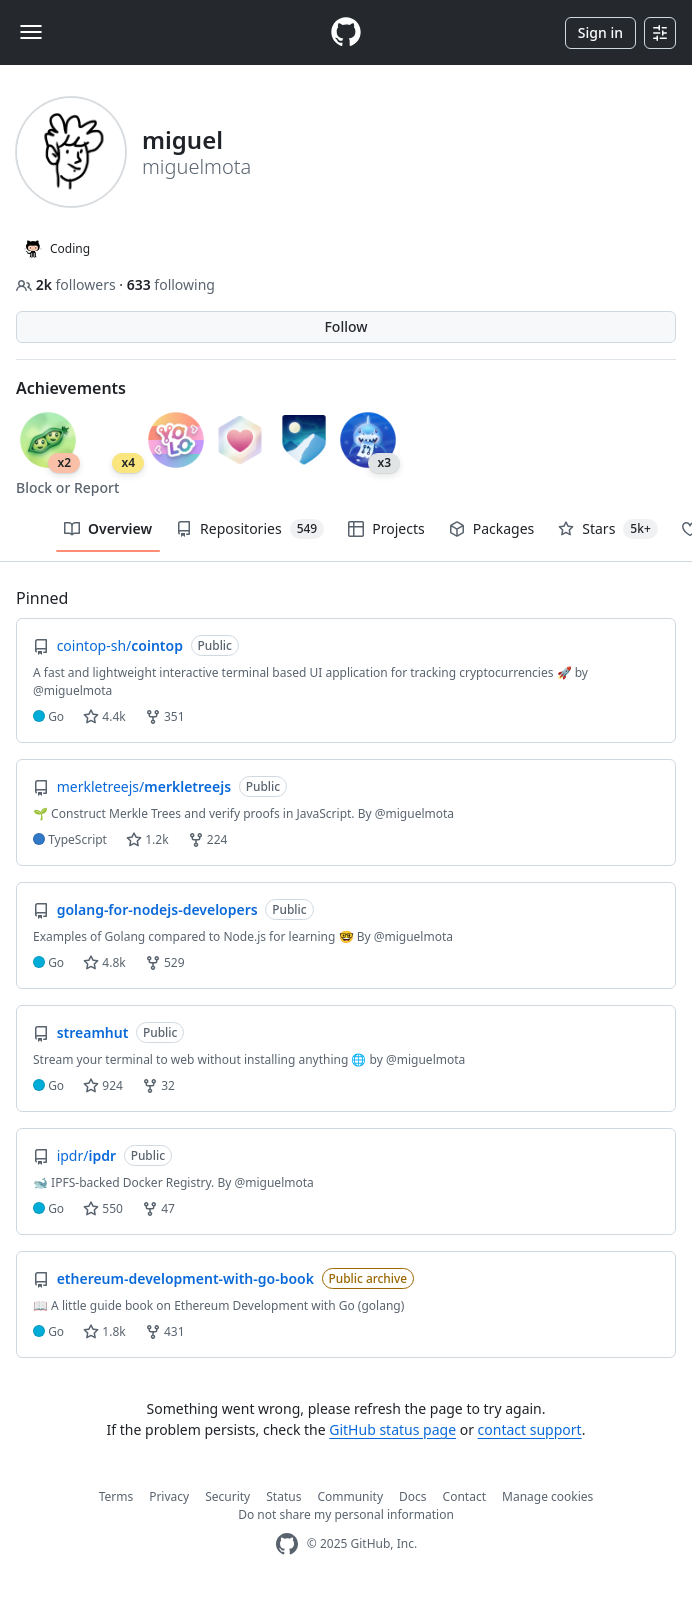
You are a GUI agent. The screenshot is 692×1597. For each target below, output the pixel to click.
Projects (386, 528)
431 (165, 1331)
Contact (464, 1496)
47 (158, 1208)
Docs (413, 1496)
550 (103, 1208)
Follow (345, 326)
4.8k (104, 962)
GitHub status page (392, 1429)
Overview (108, 528)
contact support (530, 1429)
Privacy (169, 1496)
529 (165, 962)
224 (208, 839)
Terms (116, 1496)
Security (227, 1496)
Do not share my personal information (346, 1514)
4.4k (104, 716)
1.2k (147, 839)
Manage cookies (547, 1496)
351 (165, 716)
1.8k (104, 1331)
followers (67, 284)
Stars (608, 529)
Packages (492, 528)
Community (350, 1496)
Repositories (250, 529)
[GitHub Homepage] (287, 1544)
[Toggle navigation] (31, 32)
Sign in (600, 32)
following (171, 284)
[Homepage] (346, 32)
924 (103, 1085)
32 (158, 1085)
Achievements (71, 388)
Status (283, 1496)
